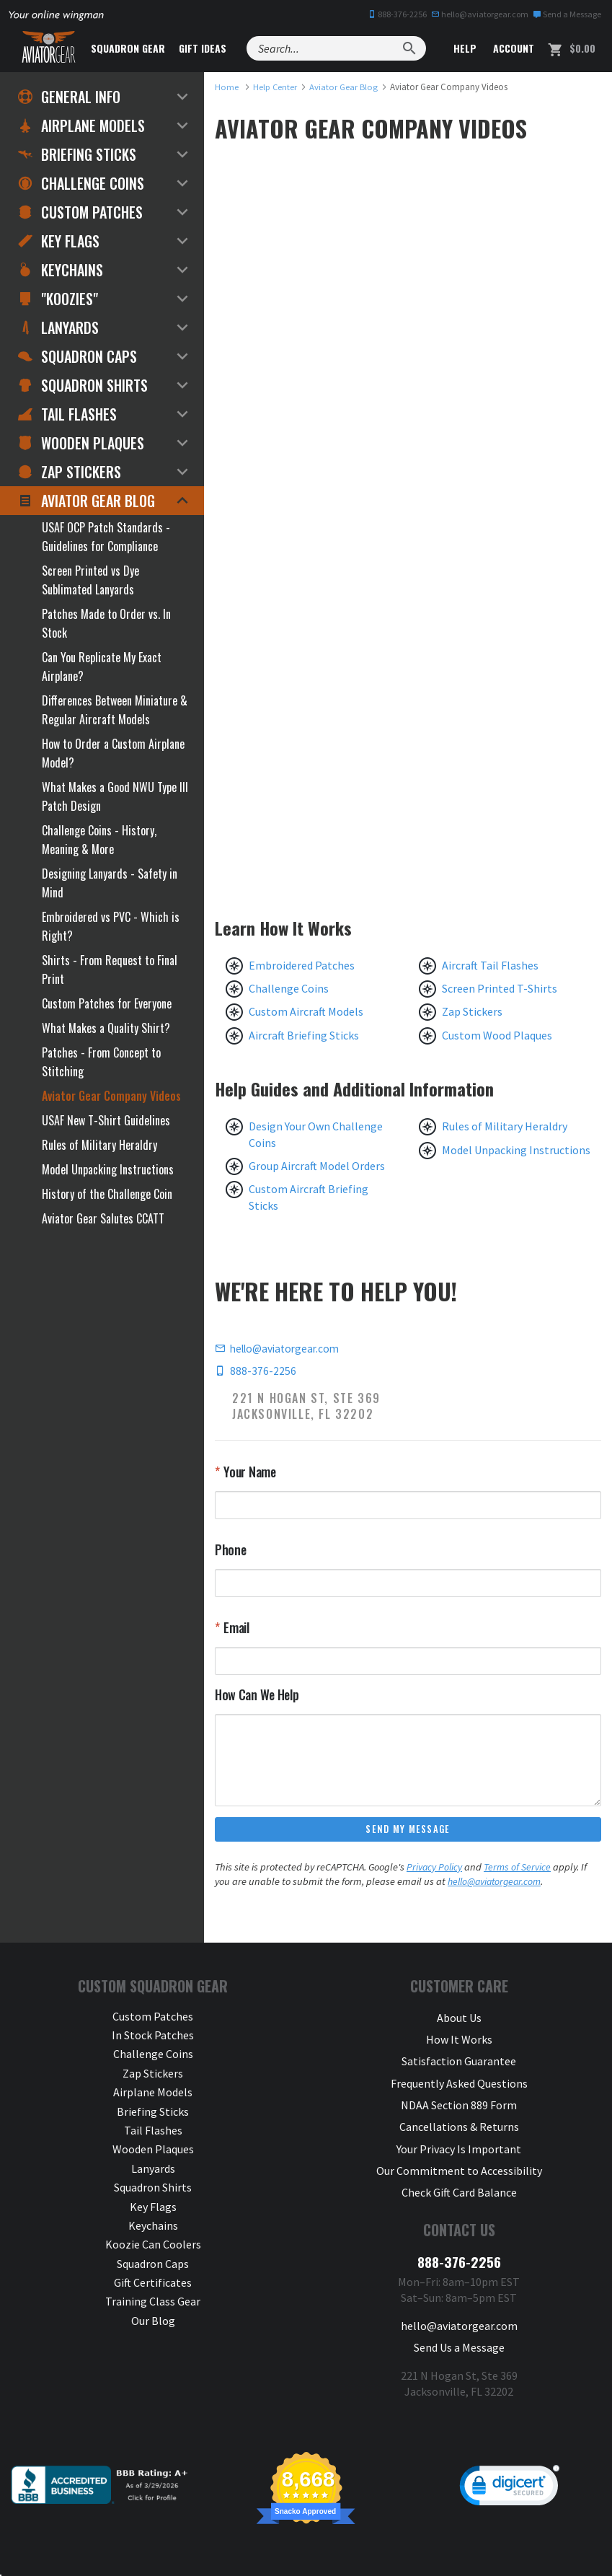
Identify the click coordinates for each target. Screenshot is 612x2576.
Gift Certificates (153, 2284)
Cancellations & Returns (459, 2112)
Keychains (60, 270)
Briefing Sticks (77, 154)
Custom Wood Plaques (497, 1035)
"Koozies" (58, 298)
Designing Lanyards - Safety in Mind (109, 883)
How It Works (459, 2035)
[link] (509, 2456)
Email (235, 1627)
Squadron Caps (77, 356)
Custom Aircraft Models (306, 1011)
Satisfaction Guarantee (459, 2055)
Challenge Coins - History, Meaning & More (99, 840)
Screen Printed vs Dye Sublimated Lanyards (90, 580)
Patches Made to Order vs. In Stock (106, 623)
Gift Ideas (218, 48)
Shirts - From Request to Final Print (109, 969)
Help (463, 48)
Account (512, 48)
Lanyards (58, 327)
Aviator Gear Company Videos (111, 1095)
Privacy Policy (435, 1868)
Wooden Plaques (81, 443)
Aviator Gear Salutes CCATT (103, 1218)
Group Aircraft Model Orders (317, 1166)
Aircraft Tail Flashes (490, 965)
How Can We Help (257, 1694)
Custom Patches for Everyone (107, 1003)
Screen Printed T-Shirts (499, 988)
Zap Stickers (472, 1011)
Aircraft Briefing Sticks (304, 1035)
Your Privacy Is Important (458, 2131)
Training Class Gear (152, 2302)
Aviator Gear (213, 2550)
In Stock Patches (153, 2035)
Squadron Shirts (83, 385)
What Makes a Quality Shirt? (106, 1028)
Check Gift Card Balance (459, 2169)
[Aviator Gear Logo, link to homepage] (54, 48)
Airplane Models (81, 125)
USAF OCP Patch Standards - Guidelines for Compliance (106, 537)
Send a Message (567, 14)
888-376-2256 (397, 14)
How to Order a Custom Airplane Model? (113, 753)
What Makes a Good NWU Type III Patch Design (115, 796)
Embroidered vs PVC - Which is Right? (110, 926)
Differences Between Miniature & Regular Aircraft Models (114, 710)
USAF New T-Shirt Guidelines (106, 1120)
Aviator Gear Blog (86, 500)
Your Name (248, 1472)
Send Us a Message (459, 2316)
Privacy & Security (361, 2550)
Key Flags (58, 241)
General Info (69, 96)
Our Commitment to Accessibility (459, 2150)
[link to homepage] (227, 87)
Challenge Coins (289, 988)
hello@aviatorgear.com (479, 14)
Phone (231, 1550)
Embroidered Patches (302, 965)
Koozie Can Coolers (153, 2245)
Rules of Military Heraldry (504, 1126)
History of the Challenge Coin (107, 1194)
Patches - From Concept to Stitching (101, 1062)
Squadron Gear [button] (144, 48)
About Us (459, 2017)
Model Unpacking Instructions (516, 1150)
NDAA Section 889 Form (459, 2093)
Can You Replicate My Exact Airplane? (101, 667)
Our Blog (153, 2321)
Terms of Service (519, 1868)
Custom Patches (80, 212)
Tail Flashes (67, 414)
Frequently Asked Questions (459, 2074)
